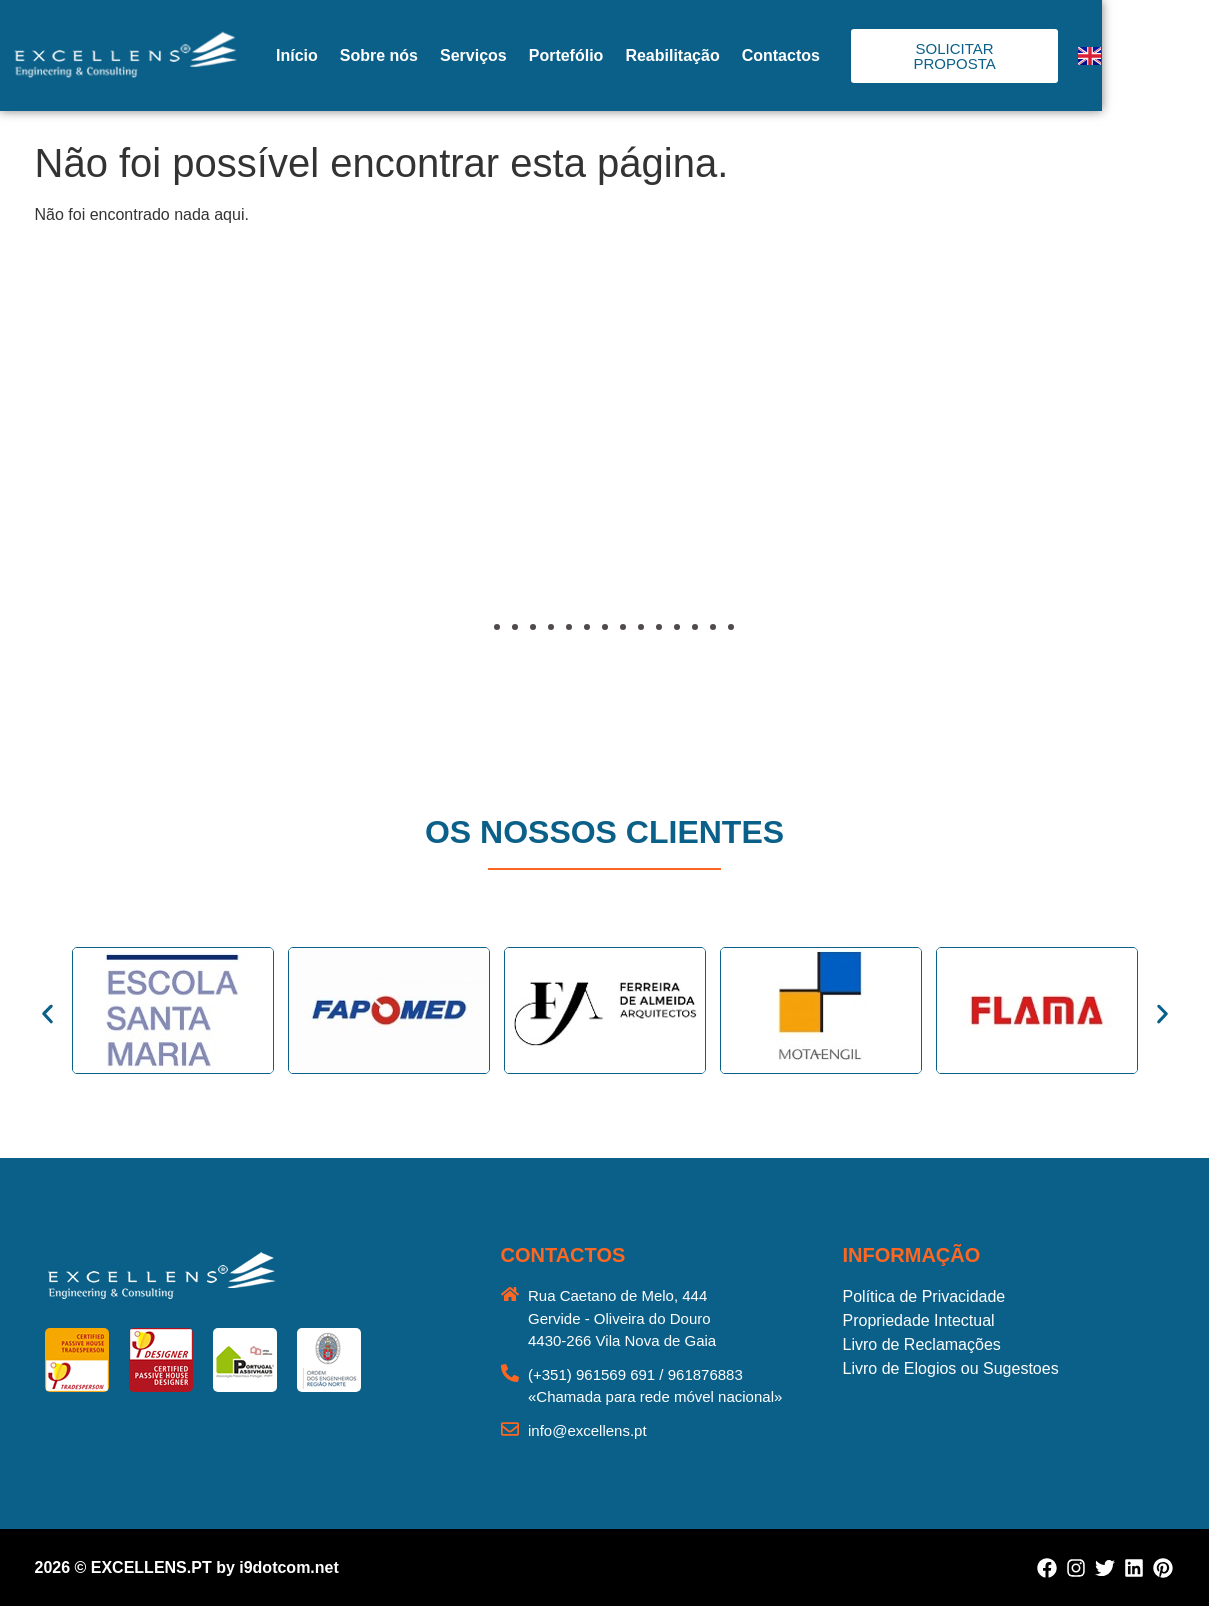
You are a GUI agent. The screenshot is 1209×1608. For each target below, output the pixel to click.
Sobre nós (447, 55)
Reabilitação (741, 55)
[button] (75, 487)
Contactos (849, 55)
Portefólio (634, 55)
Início (365, 55)
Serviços (541, 55)
